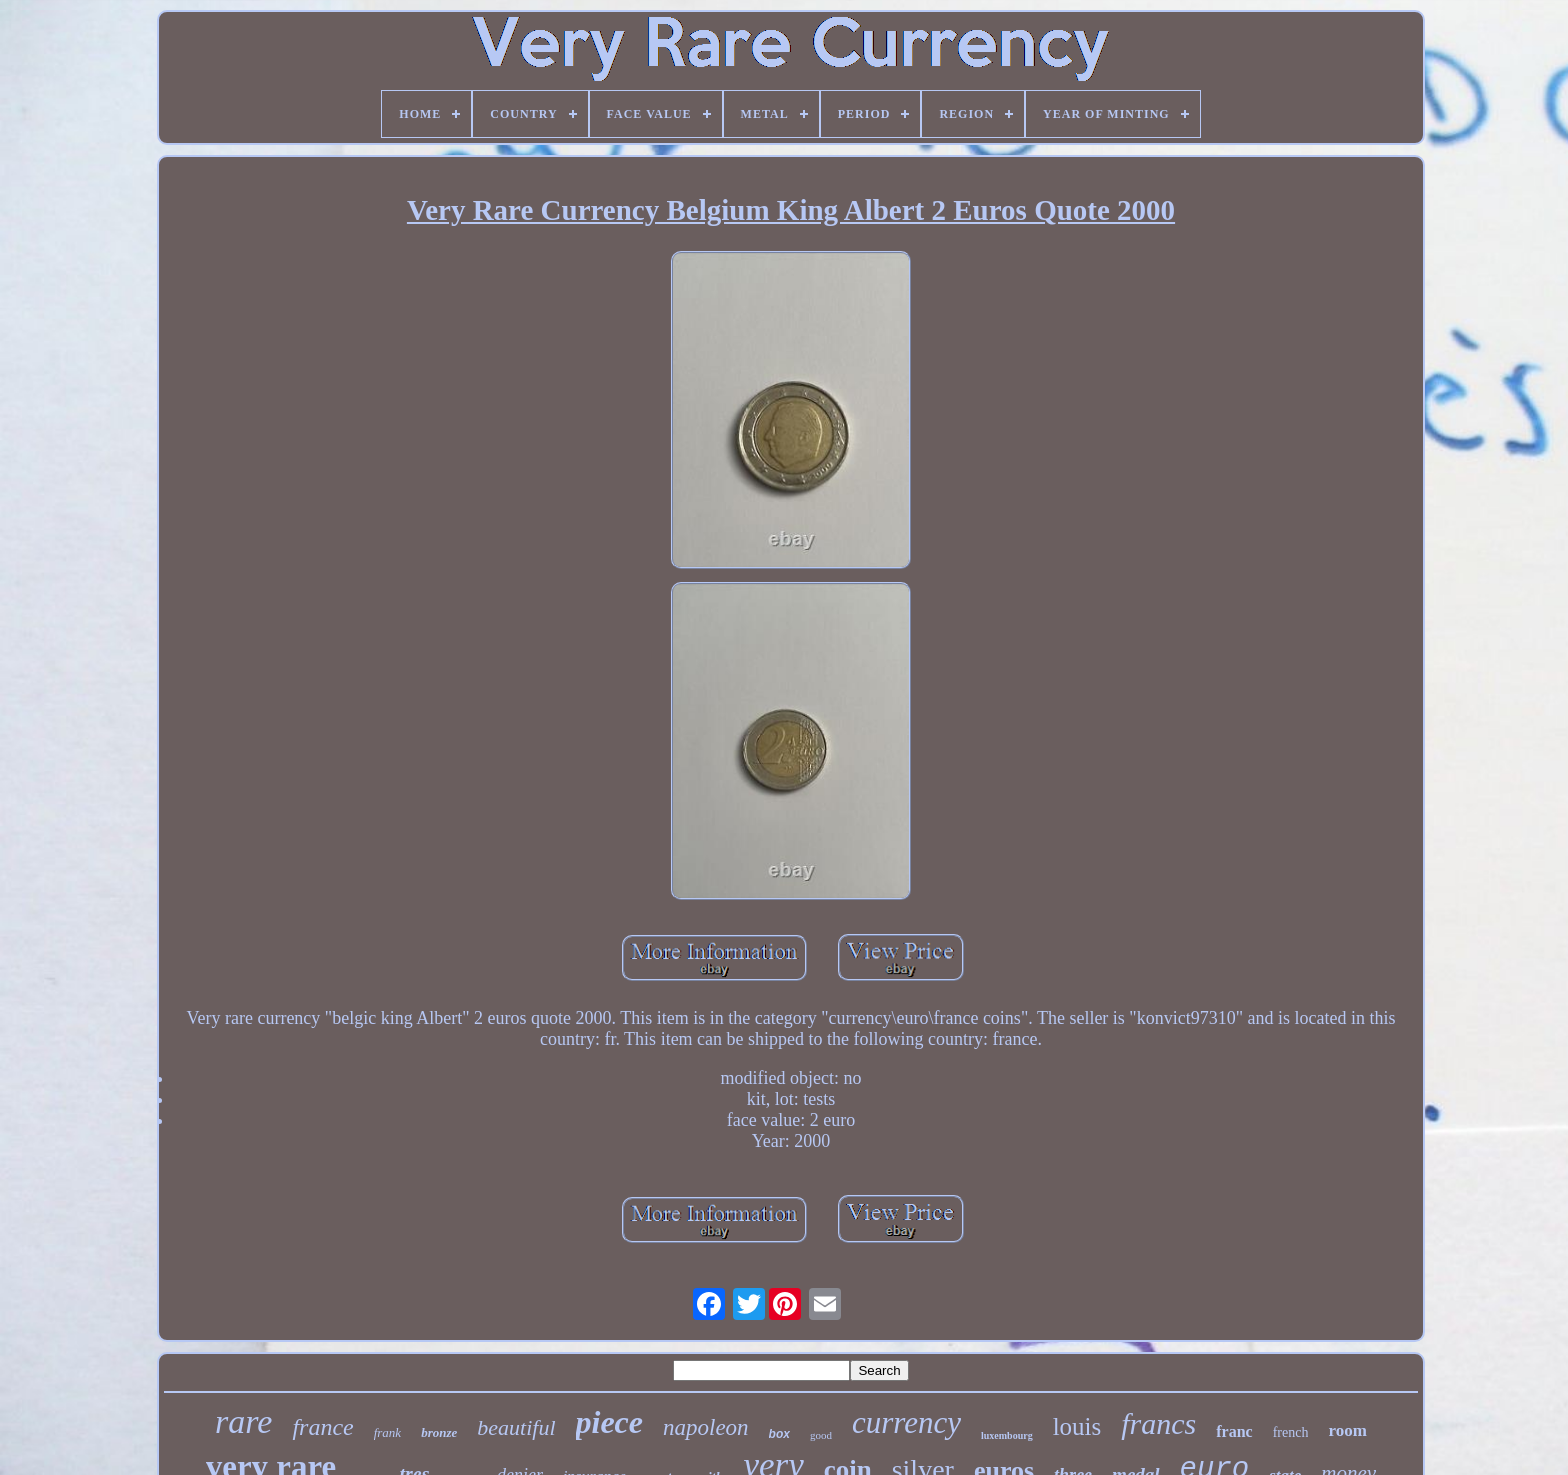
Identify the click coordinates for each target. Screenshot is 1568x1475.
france (322, 1427)
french (1291, 1432)
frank (387, 1432)
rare (243, 1421)
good (821, 1435)
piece (610, 1422)
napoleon (706, 1427)
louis (1077, 1426)
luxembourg (1007, 1435)
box (779, 1434)
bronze (439, 1432)
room (1347, 1430)
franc (1234, 1431)
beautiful (516, 1427)
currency (906, 1422)
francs (1158, 1423)
